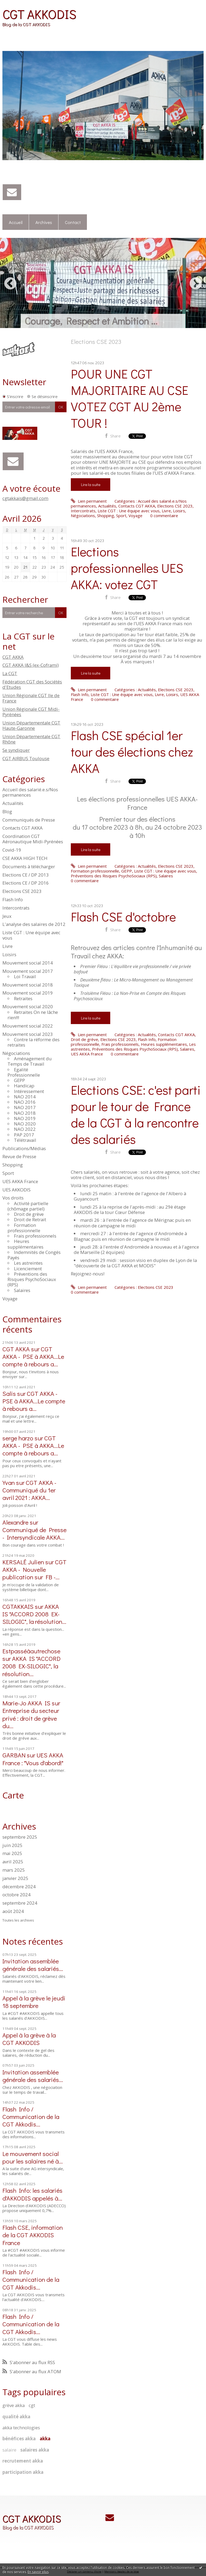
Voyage (9, 1299)
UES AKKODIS (16, 1190)
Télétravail (25, 1140)
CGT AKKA (13, 657)
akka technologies (21, 2427)
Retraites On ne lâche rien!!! (33, 1015)
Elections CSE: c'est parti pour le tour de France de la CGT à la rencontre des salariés (136, 1114)
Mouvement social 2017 (27, 971)
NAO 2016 (25, 1102)
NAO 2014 (25, 1097)
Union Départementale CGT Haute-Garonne (31, 725)
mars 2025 (13, 1870)
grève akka (13, 2405)
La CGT (9, 673)
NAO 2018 (25, 1113)
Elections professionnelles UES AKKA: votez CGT (127, 567)
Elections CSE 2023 (22, 891)
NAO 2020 (25, 1124)
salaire (9, 2450)
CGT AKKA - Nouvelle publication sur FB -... (34, 1569)
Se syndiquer (16, 750)
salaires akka (34, 2450)
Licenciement (28, 1268)
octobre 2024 (16, 1894)
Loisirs (9, 954)
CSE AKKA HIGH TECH (24, 858)
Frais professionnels (35, 1236)
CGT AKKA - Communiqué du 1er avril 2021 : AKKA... (29, 1490)
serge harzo (17, 1438)
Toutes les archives (18, 1920)
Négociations (16, 1053)
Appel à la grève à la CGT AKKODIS (29, 2039)
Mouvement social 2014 (27, 963)
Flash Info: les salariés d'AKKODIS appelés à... (32, 2194)
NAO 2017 (25, 1107)
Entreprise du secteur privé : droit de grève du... (30, 1717)
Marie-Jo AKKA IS (26, 1703)
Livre (7, 946)
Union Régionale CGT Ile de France (31, 698)
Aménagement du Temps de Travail (30, 1061)
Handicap (24, 1086)
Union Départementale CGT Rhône (31, 739)
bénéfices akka (19, 2438)
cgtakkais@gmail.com (25, 498)
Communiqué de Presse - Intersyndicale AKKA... (34, 1533)
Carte (13, 1795)
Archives (43, 222)
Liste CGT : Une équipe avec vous (31, 935)
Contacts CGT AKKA (22, 828)
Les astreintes (28, 1263)
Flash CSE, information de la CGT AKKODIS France (32, 2234)
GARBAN (13, 1755)
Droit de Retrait (30, 1219)
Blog (7, 811)
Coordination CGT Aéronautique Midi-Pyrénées (32, 839)
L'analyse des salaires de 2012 (33, 924)
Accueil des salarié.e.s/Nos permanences (30, 792)
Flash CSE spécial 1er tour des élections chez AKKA (132, 751)
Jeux (7, 916)
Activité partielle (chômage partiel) (28, 1206)
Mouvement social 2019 (27, 993)
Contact (73, 222)
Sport (8, 1173)
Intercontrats (16, 908)
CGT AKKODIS (39, 14)
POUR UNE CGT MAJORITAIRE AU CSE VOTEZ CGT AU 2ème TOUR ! (129, 398)
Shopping (12, 1165)
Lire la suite (90, 484)
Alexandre (15, 1522)
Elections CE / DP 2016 (25, 883)
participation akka (22, 2472)
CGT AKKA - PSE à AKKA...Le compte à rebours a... (33, 1356)
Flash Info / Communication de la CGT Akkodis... (30, 2116)
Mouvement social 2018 (27, 985)
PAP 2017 (24, 1135)
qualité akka (16, 2416)
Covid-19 (11, 850)
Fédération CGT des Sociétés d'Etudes (32, 684)
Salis (9, 1393)
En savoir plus (38, 2572)
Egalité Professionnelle (24, 1072)
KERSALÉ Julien (23, 1562)
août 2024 (13, 1911)
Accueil (16, 222)
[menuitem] (15, 222)
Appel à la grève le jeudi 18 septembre (33, 2002)
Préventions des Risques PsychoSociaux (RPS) (32, 1279)
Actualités (12, 803)
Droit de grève (29, 1214)
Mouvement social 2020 (27, 1006)
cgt (32, 2405)
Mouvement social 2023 (27, 1034)
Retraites (23, 998)
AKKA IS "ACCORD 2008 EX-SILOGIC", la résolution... (34, 1613)
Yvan (8, 1482)
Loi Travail (25, 976)
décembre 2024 (19, 1886)
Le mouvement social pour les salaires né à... (32, 2157)
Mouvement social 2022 (27, 1026)
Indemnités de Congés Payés (34, 1255)
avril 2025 (12, 1861)
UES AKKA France (20, 1181)
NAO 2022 (25, 1129)
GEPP (19, 1080)
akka (45, 2438)
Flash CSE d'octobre (123, 916)
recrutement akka (22, 2461)
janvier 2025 (15, 1878)
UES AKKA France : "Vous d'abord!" (32, 1759)
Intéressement (29, 1091)
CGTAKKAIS (18, 1606)
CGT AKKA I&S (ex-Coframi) (30, 665)
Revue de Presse (19, 1156)
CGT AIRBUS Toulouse (25, 758)
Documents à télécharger (28, 866)
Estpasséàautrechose (31, 1651)
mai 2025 (12, 1853)
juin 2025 (12, 1845)
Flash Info (12, 899)
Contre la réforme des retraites (34, 1042)
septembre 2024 (19, 1903)
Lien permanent (88, 501)
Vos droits (13, 1198)
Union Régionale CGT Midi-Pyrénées (31, 711)
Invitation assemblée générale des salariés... (32, 1965)
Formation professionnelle (24, 1228)
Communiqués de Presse (28, 820)
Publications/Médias (24, 1148)
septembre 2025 (19, 1837)
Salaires (22, 1290)
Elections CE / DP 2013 (25, 875)
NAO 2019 (25, 1118)
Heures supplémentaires (25, 1244)
